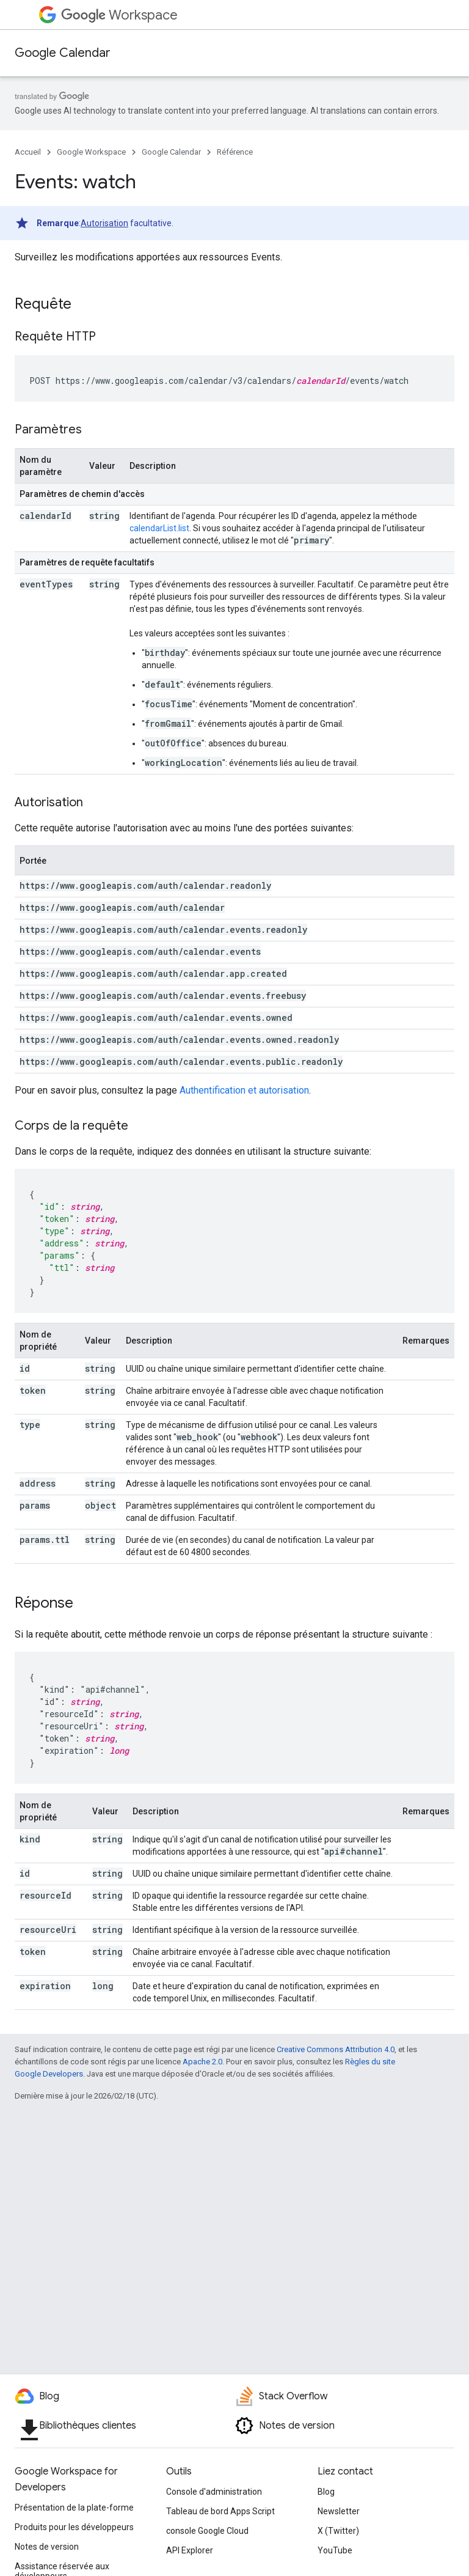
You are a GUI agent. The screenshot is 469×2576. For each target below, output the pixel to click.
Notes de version (47, 2547)
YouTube (335, 2550)
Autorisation (104, 223)
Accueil (28, 151)
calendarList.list (159, 528)
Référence (235, 151)
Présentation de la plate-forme (74, 2507)
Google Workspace (91, 151)
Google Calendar (63, 53)
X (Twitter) (338, 2531)
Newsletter (339, 2511)
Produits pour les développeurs (74, 2527)
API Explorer (189, 2550)
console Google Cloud (207, 2531)
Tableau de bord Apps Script (220, 2511)
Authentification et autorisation (244, 1090)
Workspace (119, 15)
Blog (326, 2492)
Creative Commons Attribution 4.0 (335, 2049)
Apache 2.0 (202, 2061)
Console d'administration (214, 2492)
